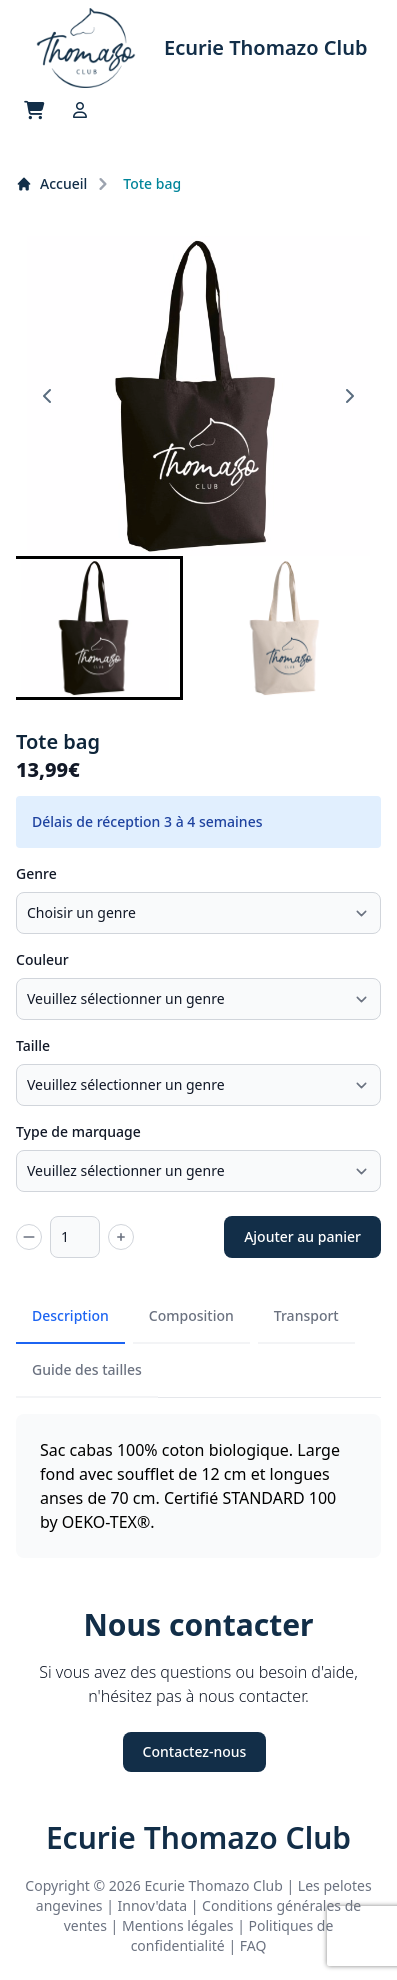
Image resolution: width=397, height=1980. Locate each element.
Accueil (51, 183)
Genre (36, 873)
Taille (33, 1045)
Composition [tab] (191, 1315)
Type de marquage (78, 1131)
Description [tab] (70, 1315)
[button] (95, 628)
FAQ (253, 1945)
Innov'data (153, 1905)
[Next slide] (349, 396)
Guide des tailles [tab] (87, 1369)
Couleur (42, 959)
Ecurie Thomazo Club (198, 1838)
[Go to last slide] (48, 396)
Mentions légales (178, 1925)
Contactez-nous (195, 1751)
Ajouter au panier (302, 1236)
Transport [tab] (306, 1315)
